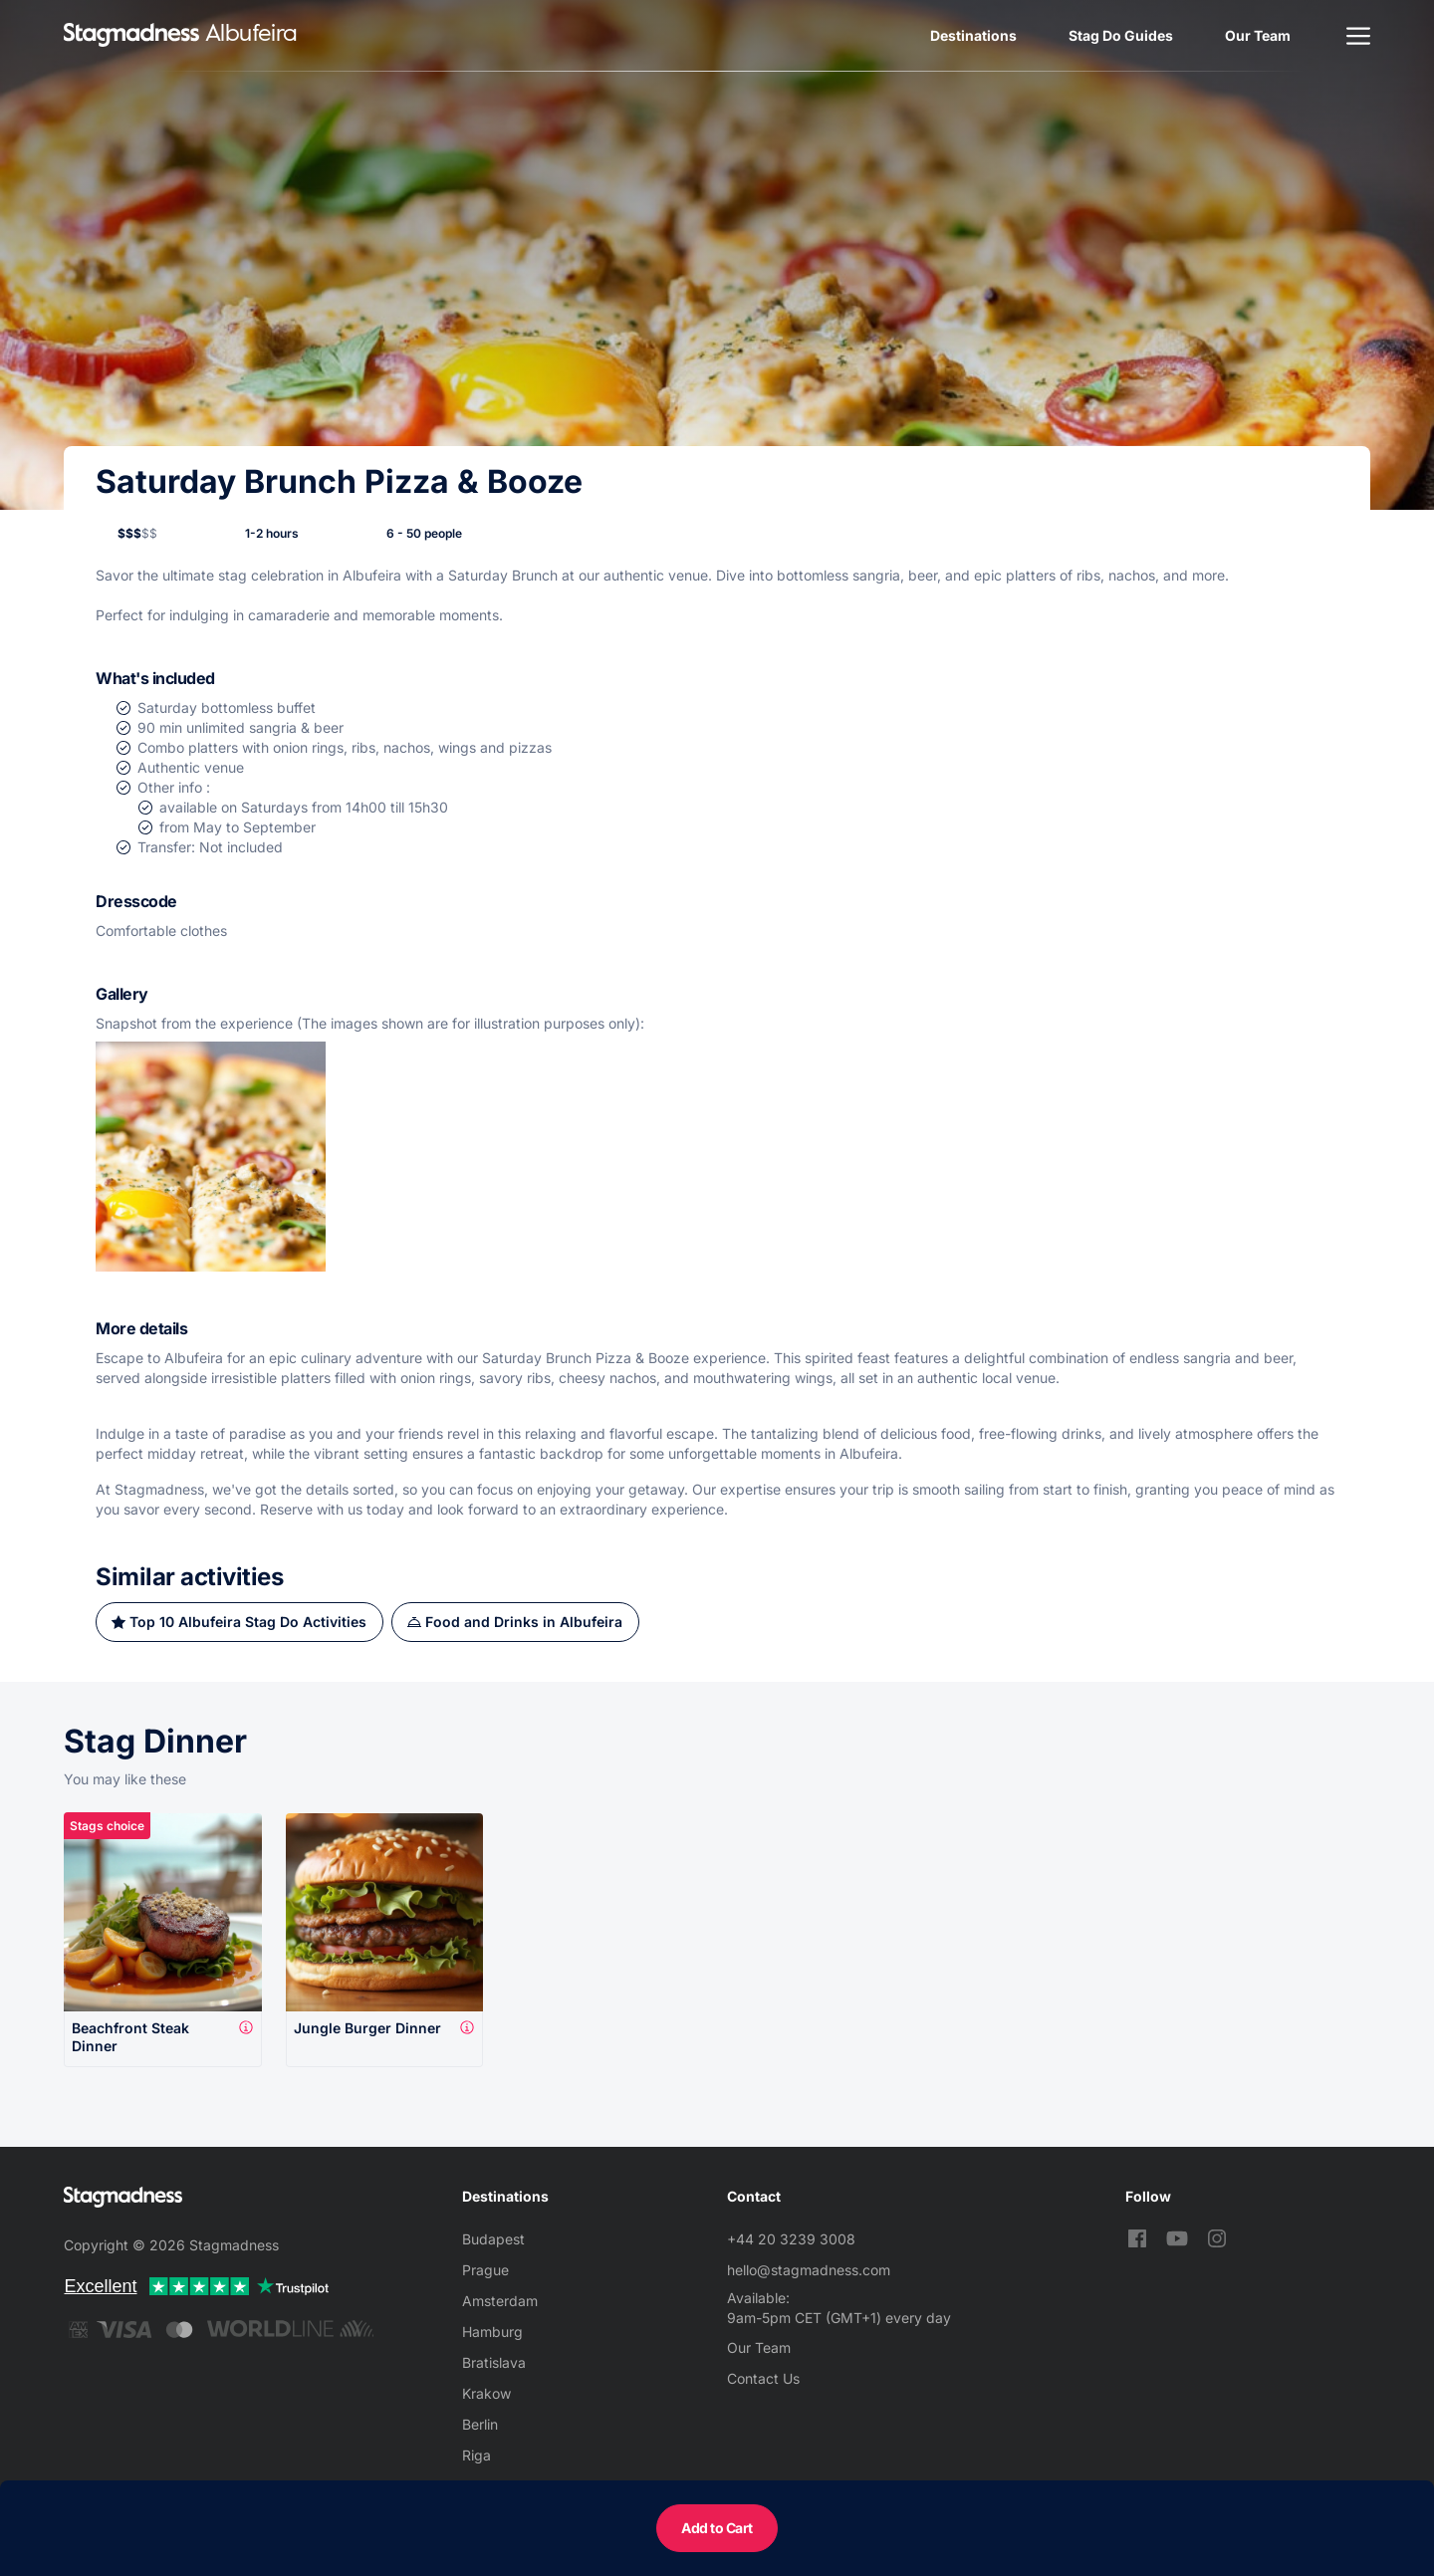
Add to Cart (717, 2527)
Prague (485, 2269)
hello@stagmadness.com (808, 2269)
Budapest (493, 2238)
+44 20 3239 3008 (791, 2238)
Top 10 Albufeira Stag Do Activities (247, 1621)
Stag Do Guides (1121, 35)
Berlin (480, 2424)
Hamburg (492, 2331)
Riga (476, 2455)
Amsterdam (500, 2300)
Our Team (1258, 35)
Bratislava (494, 2362)
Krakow (486, 2393)
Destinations (973, 35)
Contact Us (763, 2378)
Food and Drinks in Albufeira (523, 1621)
